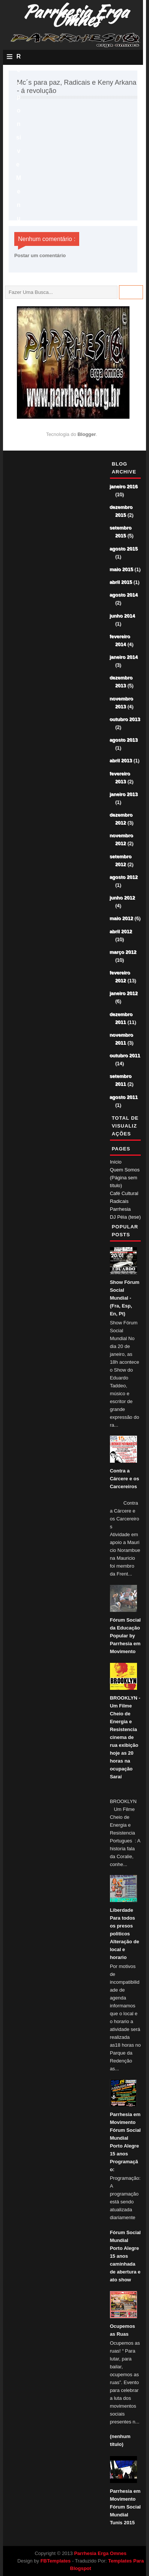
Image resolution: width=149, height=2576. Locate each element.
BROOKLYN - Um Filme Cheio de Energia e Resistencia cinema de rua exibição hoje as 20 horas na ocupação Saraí (125, 1737)
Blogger (86, 434)
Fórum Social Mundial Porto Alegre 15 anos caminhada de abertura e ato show (125, 2256)
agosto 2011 (124, 1097)
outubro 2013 (125, 719)
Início (116, 1162)
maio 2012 (122, 918)
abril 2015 (121, 582)
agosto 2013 (124, 740)
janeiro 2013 (124, 794)
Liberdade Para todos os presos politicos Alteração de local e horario (124, 1933)
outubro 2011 (125, 1056)
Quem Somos (125, 1170)
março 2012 (123, 952)
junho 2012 (122, 898)
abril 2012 (121, 932)
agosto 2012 (124, 877)
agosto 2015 (124, 549)
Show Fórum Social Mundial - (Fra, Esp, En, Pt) (125, 1297)
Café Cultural (124, 1193)
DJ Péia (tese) (125, 1217)
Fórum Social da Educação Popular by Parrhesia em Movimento (125, 1635)
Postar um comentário (40, 255)
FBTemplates (56, 2561)
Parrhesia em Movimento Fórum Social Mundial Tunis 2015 (125, 2506)
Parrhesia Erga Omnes (100, 2553)
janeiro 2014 (124, 657)
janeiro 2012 (124, 993)
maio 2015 (122, 569)
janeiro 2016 (124, 487)
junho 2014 (122, 616)
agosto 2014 (124, 595)
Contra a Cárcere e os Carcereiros (124, 1478)
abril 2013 (121, 761)
